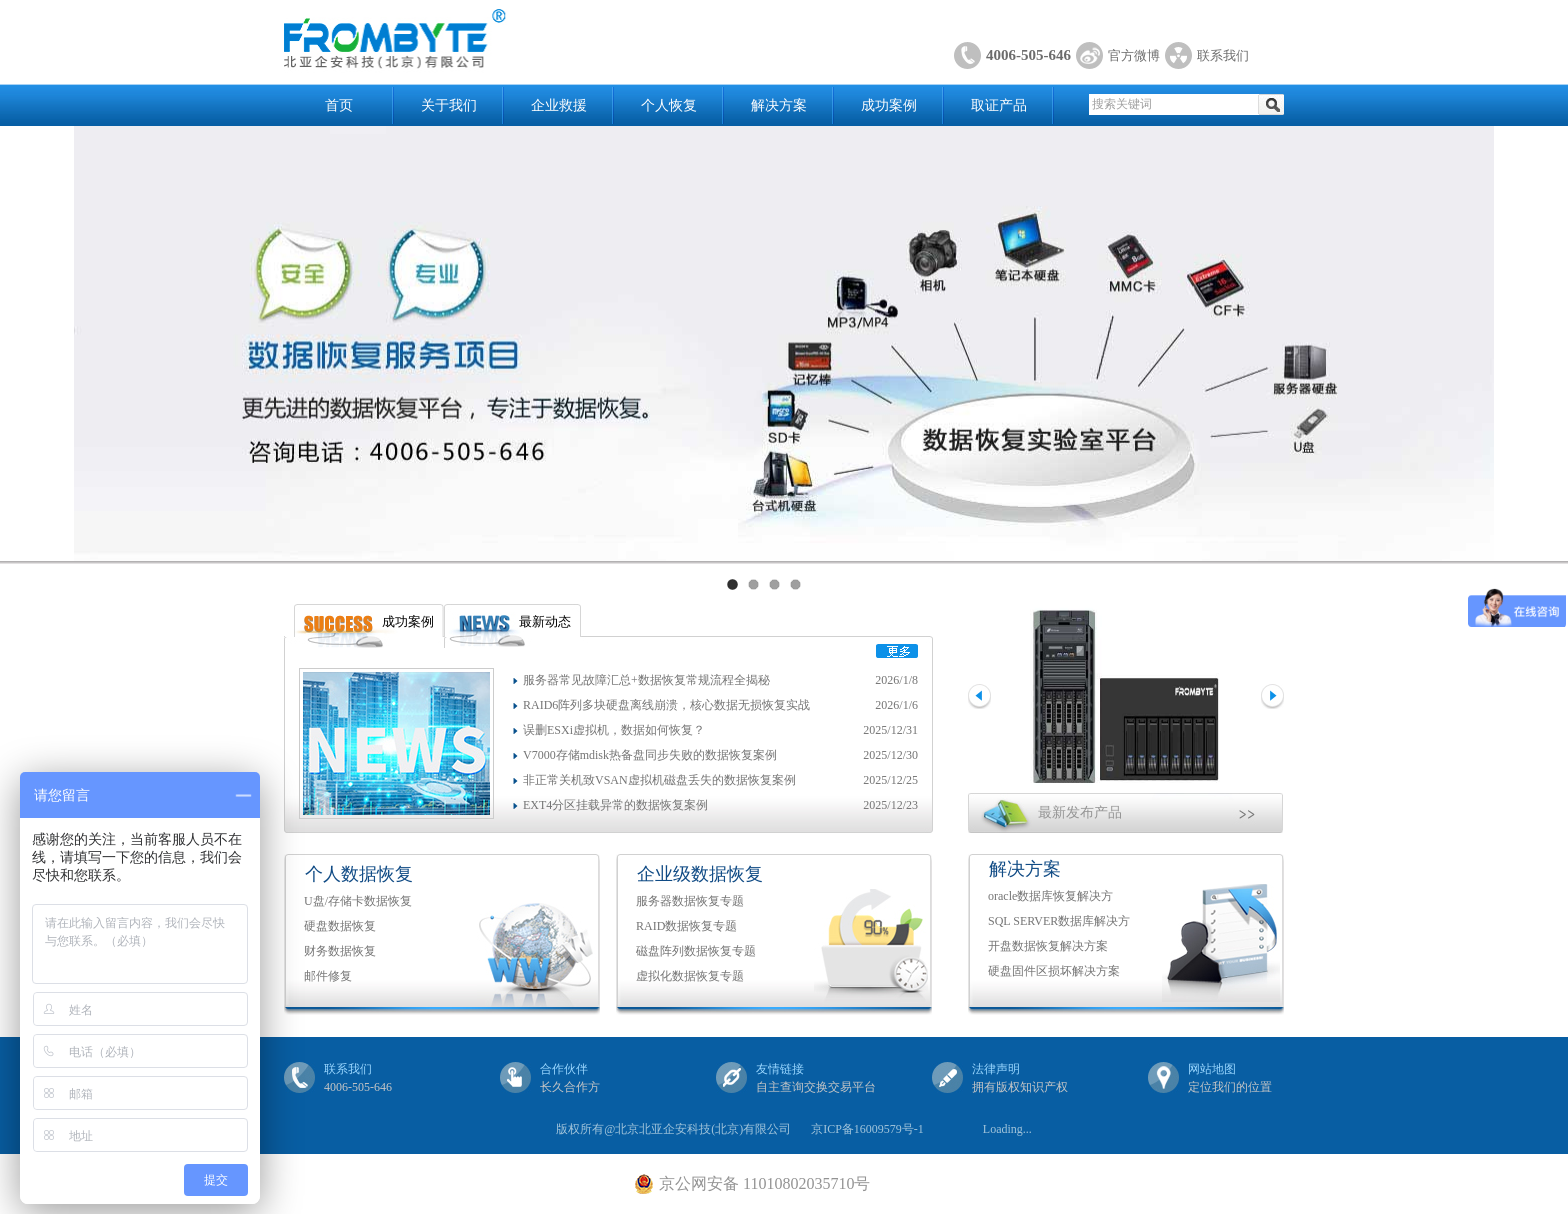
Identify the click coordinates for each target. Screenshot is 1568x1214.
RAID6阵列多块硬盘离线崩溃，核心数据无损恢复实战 (666, 705)
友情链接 (780, 1069)
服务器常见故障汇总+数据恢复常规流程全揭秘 (646, 680)
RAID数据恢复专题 (686, 926)
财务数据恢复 (340, 951)
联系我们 (1223, 55)
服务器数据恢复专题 (690, 901)
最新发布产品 (1080, 812)
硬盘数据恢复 (340, 926)
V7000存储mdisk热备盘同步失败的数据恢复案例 (650, 755)
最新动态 (545, 621)
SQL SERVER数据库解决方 (1059, 921)
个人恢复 (669, 105)
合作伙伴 (564, 1069)
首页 (339, 105)
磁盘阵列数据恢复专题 (696, 951)
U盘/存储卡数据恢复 (358, 901)
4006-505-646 (1028, 55)
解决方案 (779, 105)
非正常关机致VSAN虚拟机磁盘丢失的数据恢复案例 (659, 780)
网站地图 (1212, 1069)
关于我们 (449, 105)
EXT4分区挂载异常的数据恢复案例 (615, 805)
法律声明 (996, 1069)
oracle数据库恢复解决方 (1050, 896)
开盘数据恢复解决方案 (1048, 946)
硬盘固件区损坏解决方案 (1054, 971)
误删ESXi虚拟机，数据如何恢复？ (614, 730)
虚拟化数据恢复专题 (690, 976)
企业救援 (559, 105)
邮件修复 (328, 976)
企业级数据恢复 (700, 874)
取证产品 (999, 105)
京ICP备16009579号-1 (867, 1129)
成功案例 (889, 105)
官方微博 (1134, 55)
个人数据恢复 (359, 874)
